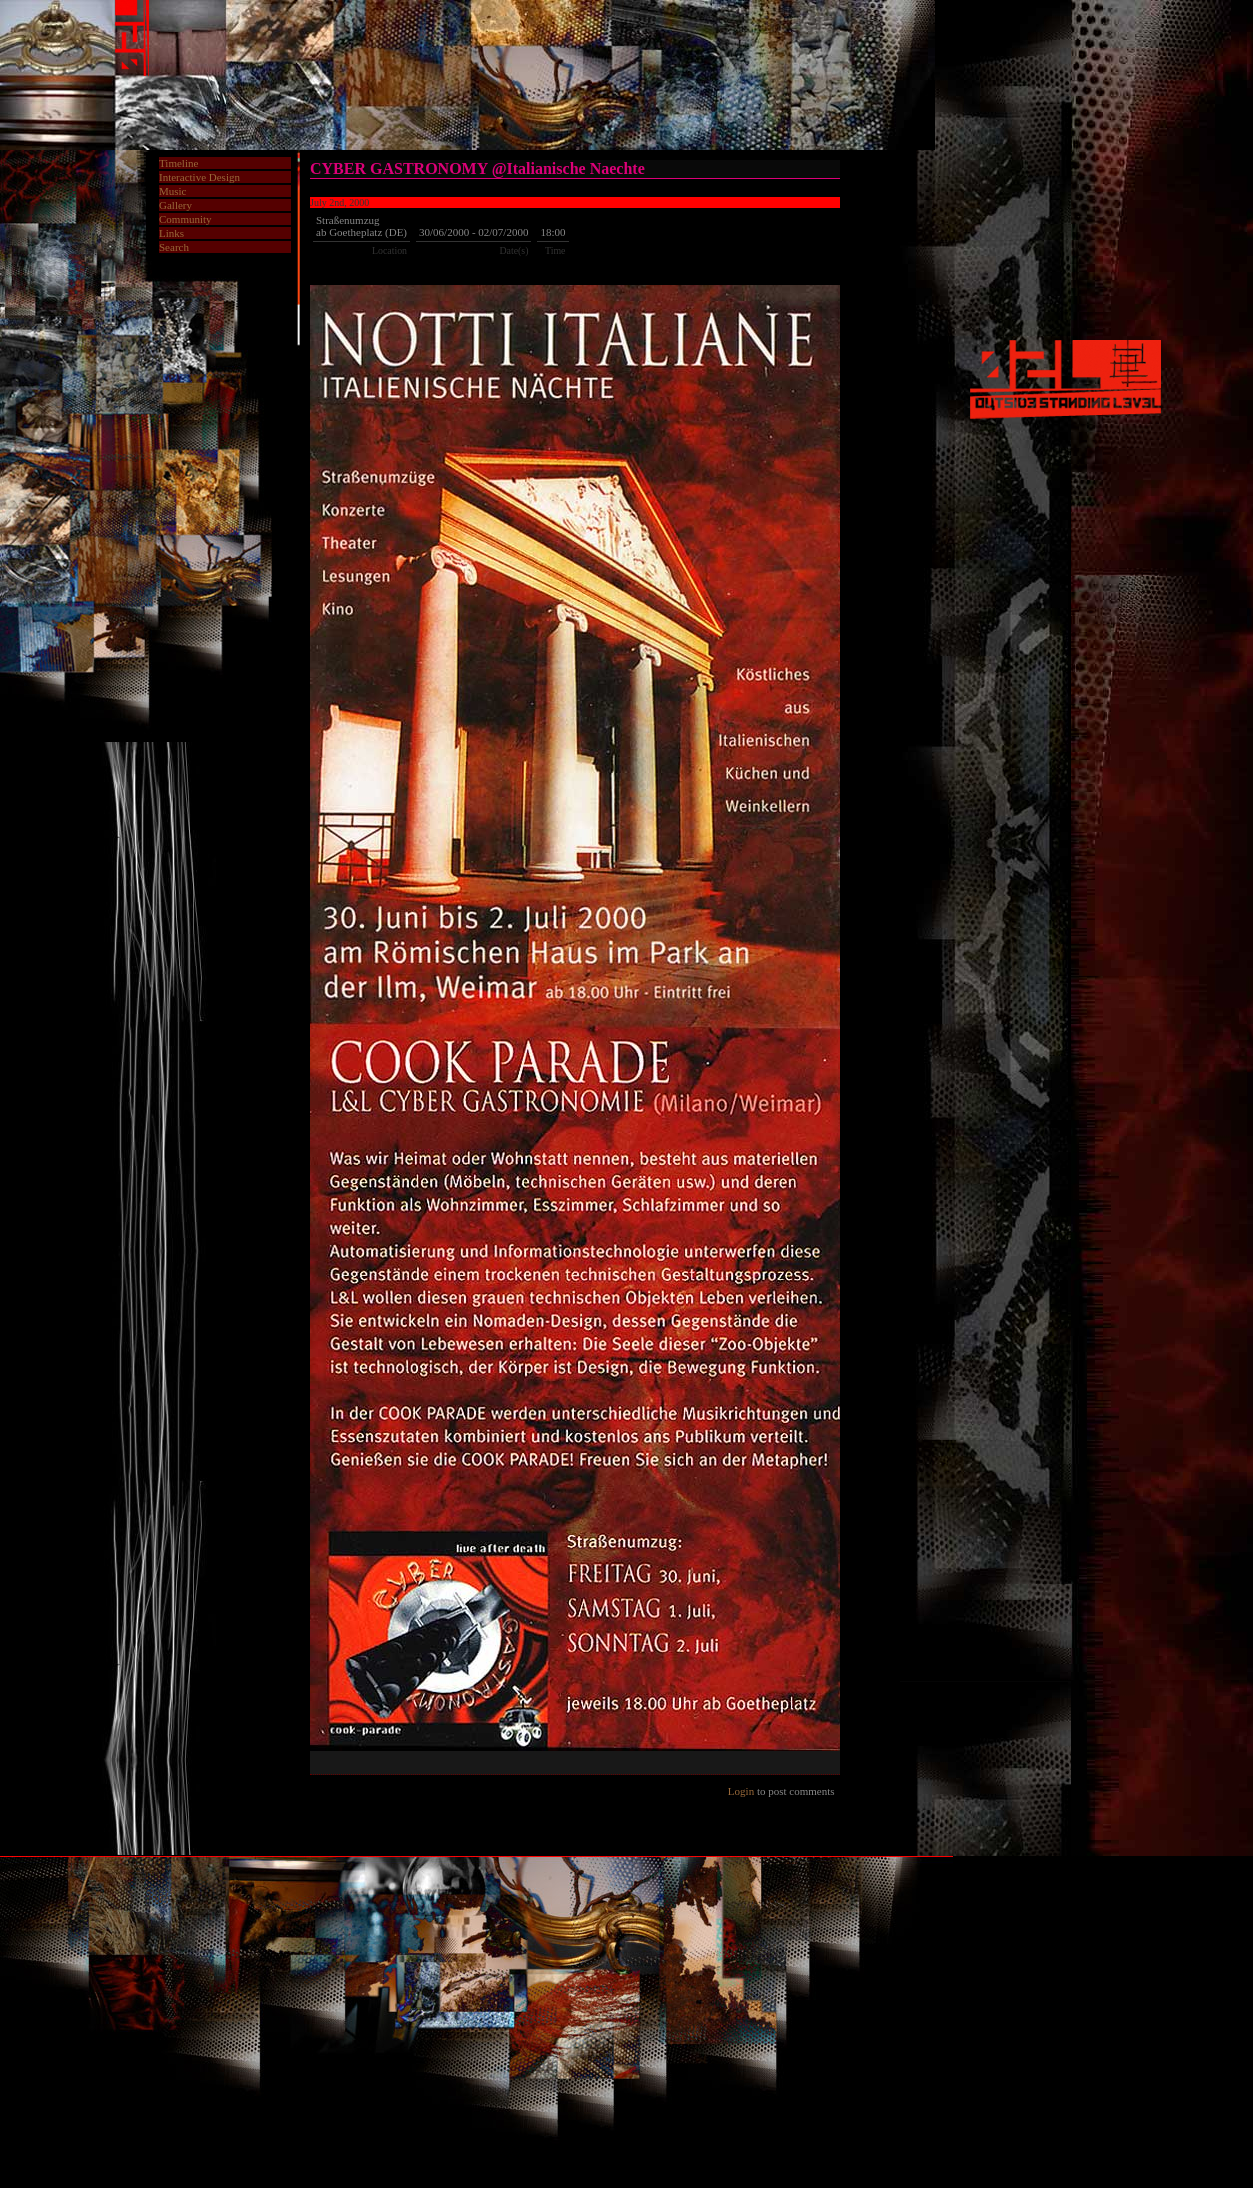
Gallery (175, 205)
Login (741, 1791)
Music (173, 191)
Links (171, 233)
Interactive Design (199, 177)
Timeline (178, 163)
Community (185, 219)
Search (174, 247)
